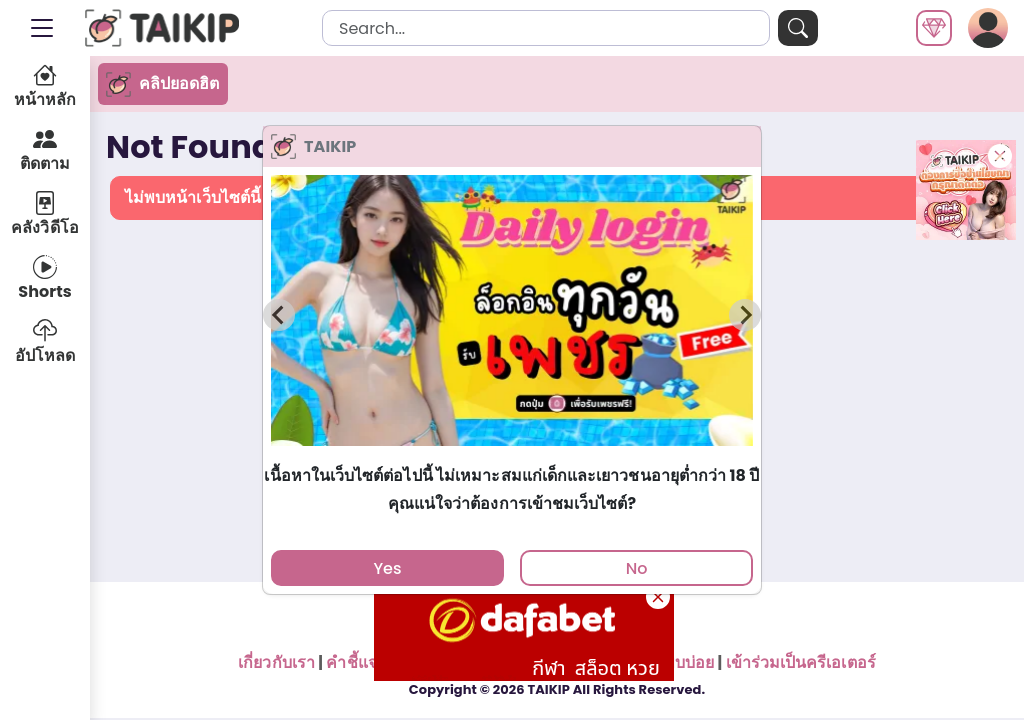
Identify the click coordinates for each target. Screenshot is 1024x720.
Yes (387, 568)
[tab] (511, 455)
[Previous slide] (279, 315)
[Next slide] (745, 315)
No (637, 568)
